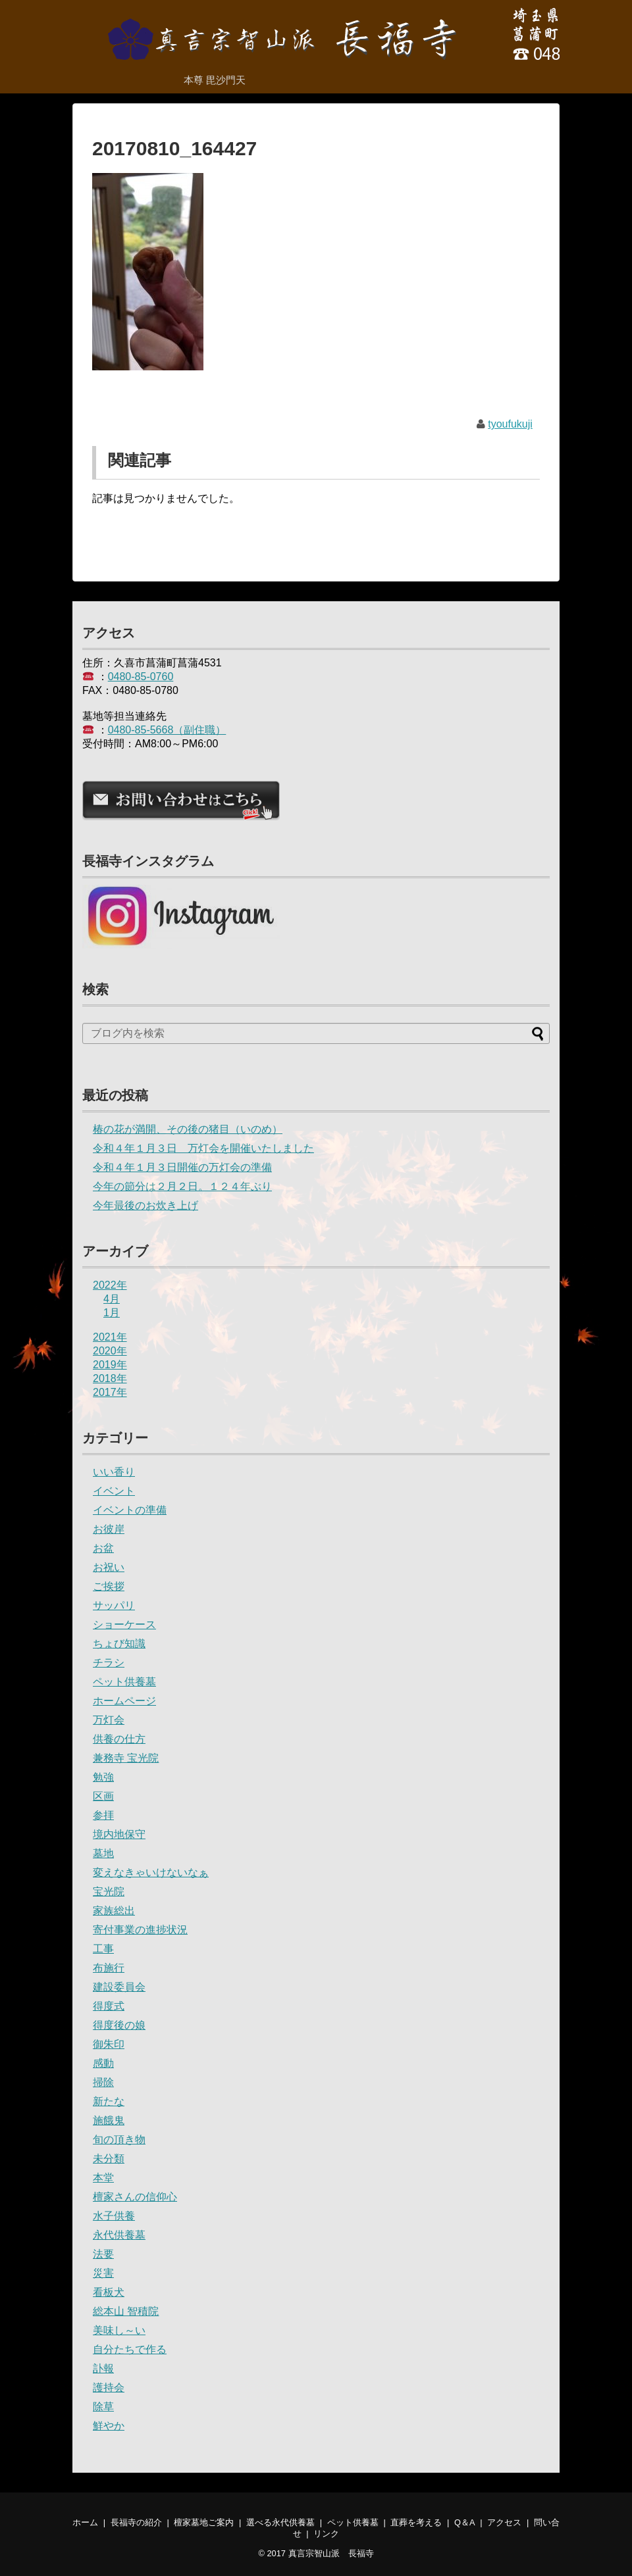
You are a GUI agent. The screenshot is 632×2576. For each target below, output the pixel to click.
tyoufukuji (510, 424)
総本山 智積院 (126, 2311)
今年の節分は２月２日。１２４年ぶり (182, 1186)
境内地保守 (119, 1834)
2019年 (110, 1364)
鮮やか (108, 2425)
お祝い (108, 1567)
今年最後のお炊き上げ (145, 1205)
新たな (108, 2101)
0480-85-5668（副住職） (167, 729)
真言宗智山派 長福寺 (331, 2553)
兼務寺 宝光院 (126, 1758)
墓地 (103, 1853)
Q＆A (464, 2522)
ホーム (85, 2522)
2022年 (110, 1285)
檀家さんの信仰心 (135, 2196)
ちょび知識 (119, 1643)
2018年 (110, 1378)
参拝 (103, 1815)
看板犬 (108, 2292)
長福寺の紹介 (136, 2522)
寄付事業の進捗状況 (140, 1929)
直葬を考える (416, 2522)
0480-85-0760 (141, 676)
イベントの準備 (130, 1510)
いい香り (114, 1471)
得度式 (108, 2006)
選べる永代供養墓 (280, 2522)
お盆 (103, 1548)
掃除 (103, 2082)
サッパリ (114, 1605)
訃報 (103, 2368)
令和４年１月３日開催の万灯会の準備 (182, 1167)
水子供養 (114, 2215)
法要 (103, 2254)
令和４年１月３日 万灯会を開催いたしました (203, 1148)
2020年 (110, 1350)
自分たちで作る (130, 2349)
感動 (103, 2063)
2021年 (110, 1337)
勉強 (103, 1777)
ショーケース (124, 1624)
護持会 (108, 2387)
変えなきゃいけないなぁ (151, 1872)
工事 (103, 1948)
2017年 (110, 1392)
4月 (111, 1298)
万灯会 (108, 1719)
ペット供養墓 (124, 1681)
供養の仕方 (119, 1739)
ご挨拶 (108, 1586)
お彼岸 (108, 1529)
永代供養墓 (119, 2235)
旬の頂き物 (119, 2139)
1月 (111, 1312)
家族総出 (114, 1910)
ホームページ (124, 1700)
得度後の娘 (119, 2025)
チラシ (108, 1662)
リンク (326, 2534)
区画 (103, 1796)
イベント (114, 1491)
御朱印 (108, 2044)
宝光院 (108, 1891)
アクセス (504, 2522)
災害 (103, 2273)
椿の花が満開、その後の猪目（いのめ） (187, 1129)
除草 (103, 2406)
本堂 (103, 2177)
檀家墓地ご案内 (204, 2522)
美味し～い (119, 2330)
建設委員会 (119, 1987)
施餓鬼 (108, 2120)
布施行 (108, 1967)
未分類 (108, 2158)
